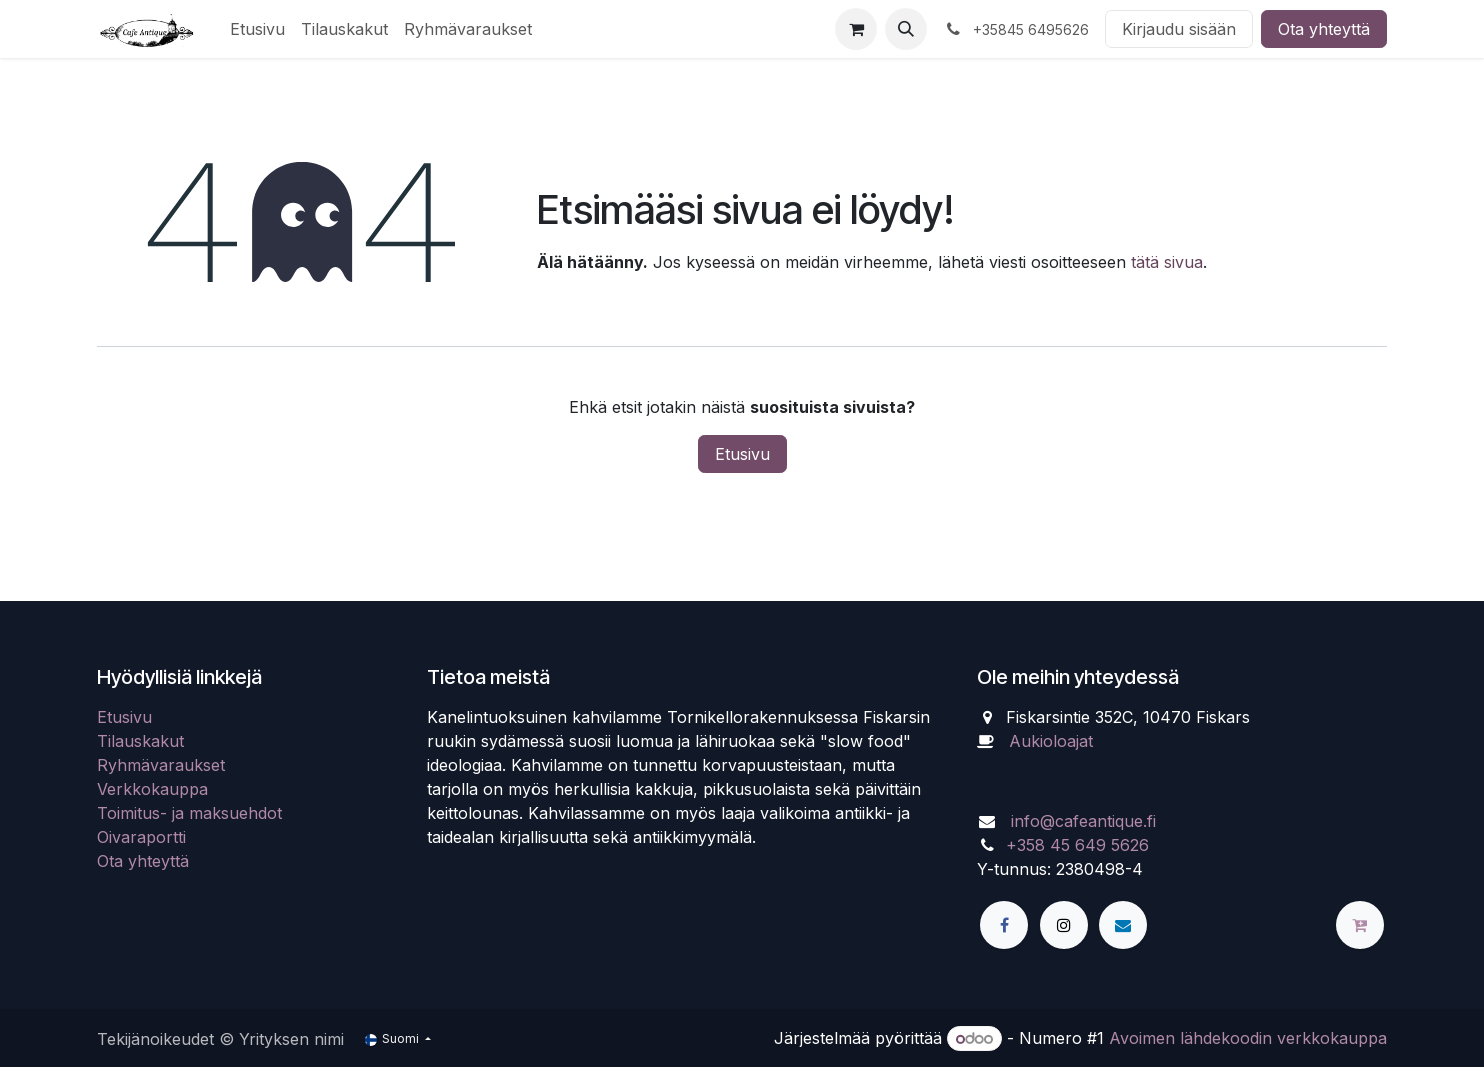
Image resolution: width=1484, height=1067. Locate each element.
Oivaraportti (141, 837)
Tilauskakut (140, 741)
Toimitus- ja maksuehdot (189, 813)
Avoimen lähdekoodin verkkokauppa (1248, 1038)
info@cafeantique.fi (1083, 821)
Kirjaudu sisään (1179, 29)
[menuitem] (257, 29)
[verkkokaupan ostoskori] (856, 29)
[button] (906, 29)
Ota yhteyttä (1324, 29)
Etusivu (742, 454)
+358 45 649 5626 (1077, 845)
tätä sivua (1167, 262)
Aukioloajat (1051, 741)
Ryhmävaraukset (161, 765)
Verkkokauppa (152, 789)
